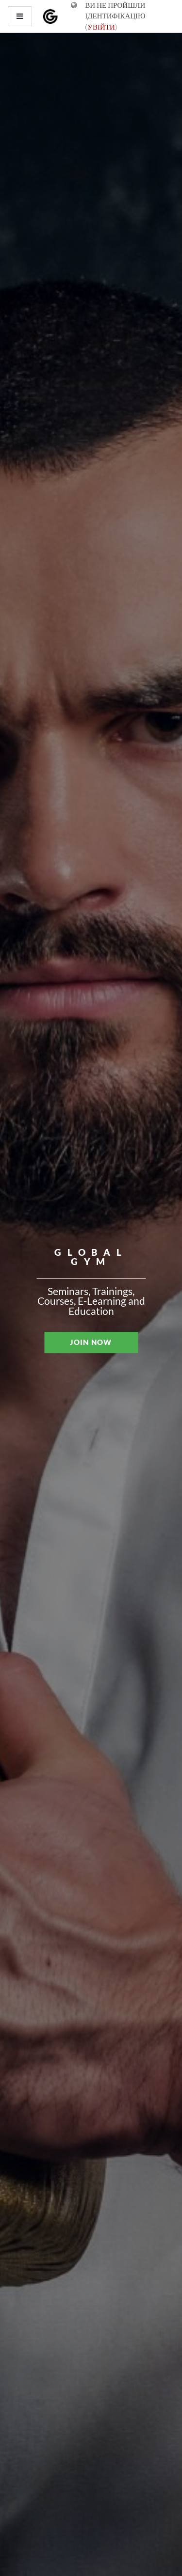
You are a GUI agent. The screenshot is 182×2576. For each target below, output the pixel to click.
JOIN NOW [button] (91, 1342)
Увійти (101, 27)
